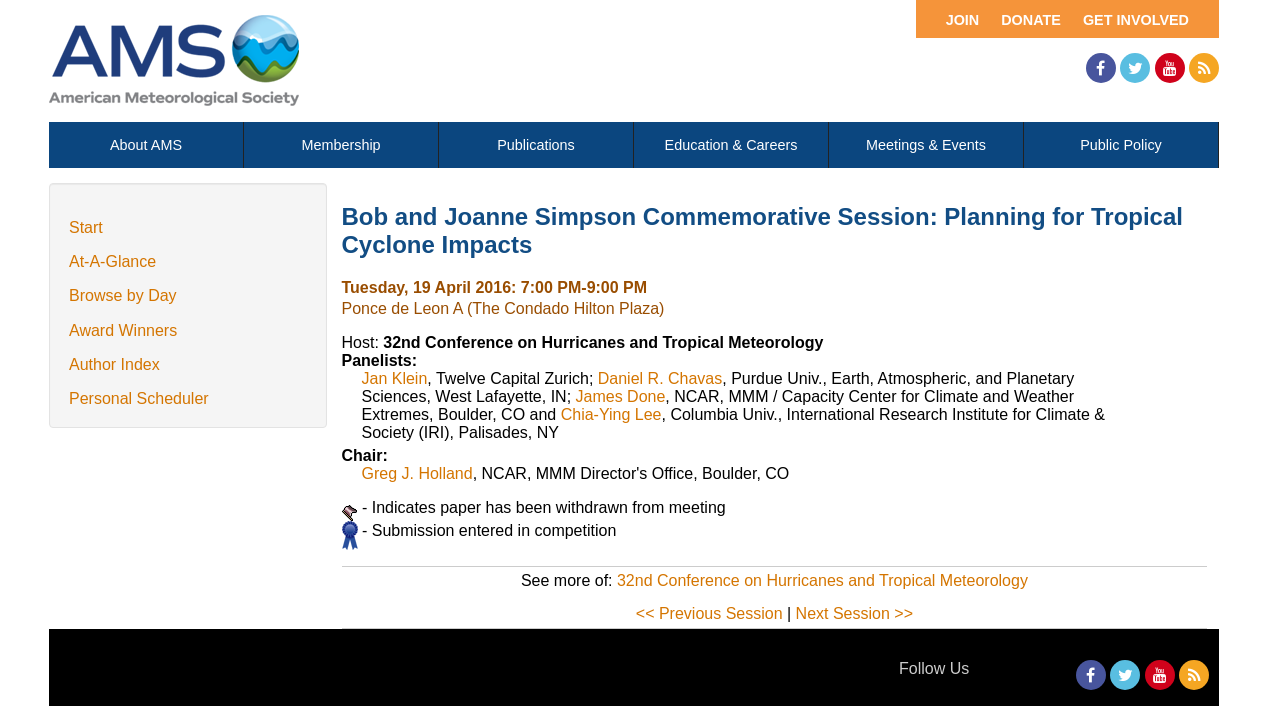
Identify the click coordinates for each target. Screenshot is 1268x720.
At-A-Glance (112, 261)
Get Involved (1136, 20)
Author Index (114, 364)
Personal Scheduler (139, 398)
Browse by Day (123, 295)
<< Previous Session (709, 613)
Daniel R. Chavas (660, 378)
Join (963, 20)
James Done (621, 396)
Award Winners (123, 330)
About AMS (146, 145)
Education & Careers (731, 145)
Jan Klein (395, 378)
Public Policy (1121, 145)
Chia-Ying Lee (611, 414)
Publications (536, 145)
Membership (340, 145)
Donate (1031, 20)
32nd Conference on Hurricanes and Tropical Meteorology (822, 580)
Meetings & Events (926, 145)
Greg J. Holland (417, 473)
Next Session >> (854, 613)
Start (86, 227)
